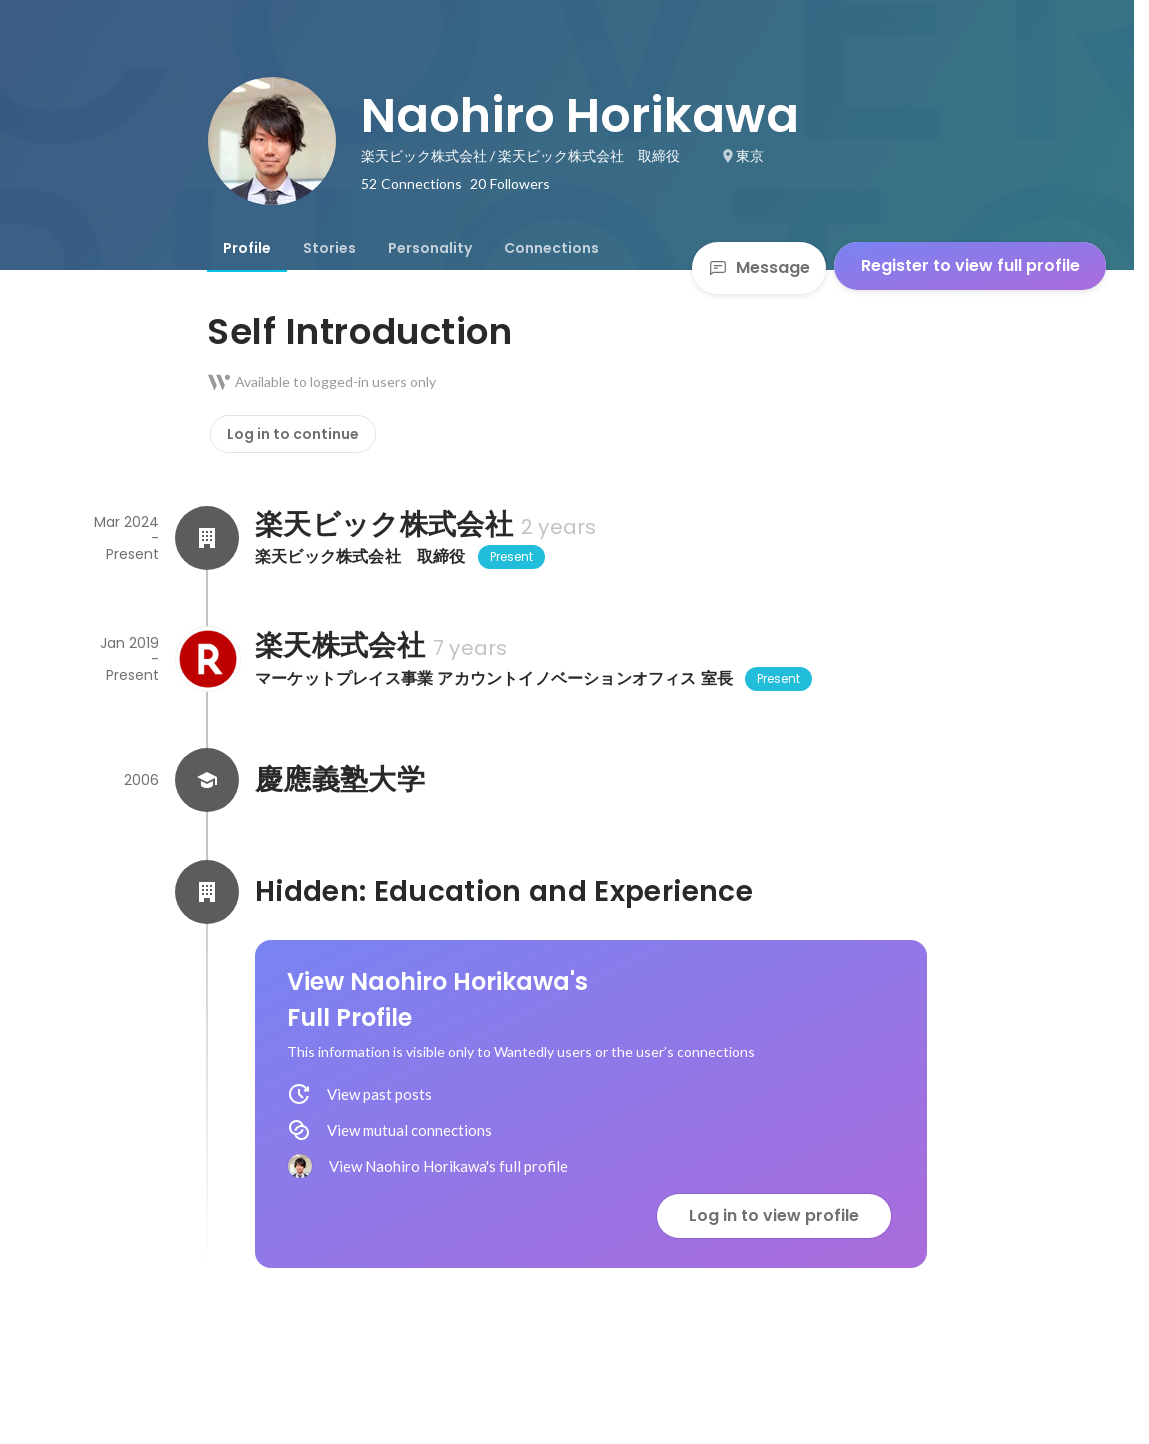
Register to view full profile (970, 265)
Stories (329, 248)
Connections (551, 248)
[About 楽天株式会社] (207, 659)
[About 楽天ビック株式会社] (207, 538)
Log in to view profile (774, 1215)
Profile (247, 248)
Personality (430, 248)
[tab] (247, 248)
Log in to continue (293, 434)
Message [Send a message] (759, 267)
